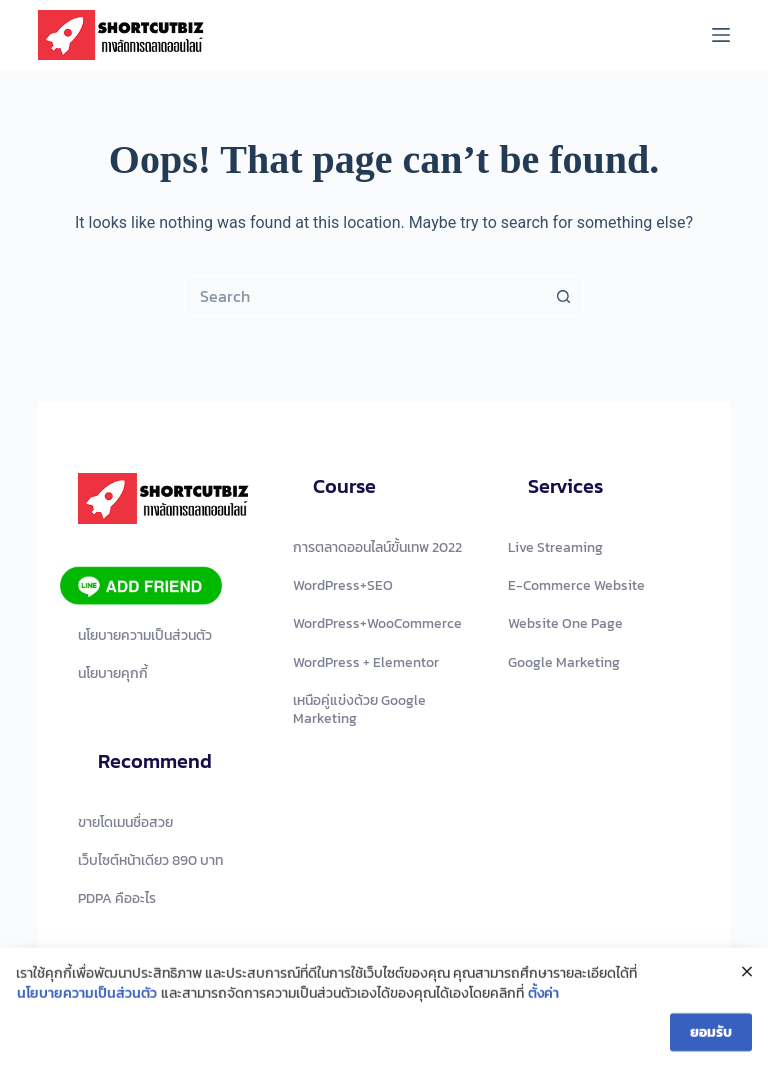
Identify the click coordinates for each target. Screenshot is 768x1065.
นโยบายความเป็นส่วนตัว (87, 998)
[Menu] (721, 35)
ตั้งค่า (543, 998)
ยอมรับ (711, 1036)
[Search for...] (364, 296)
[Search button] (564, 296)
